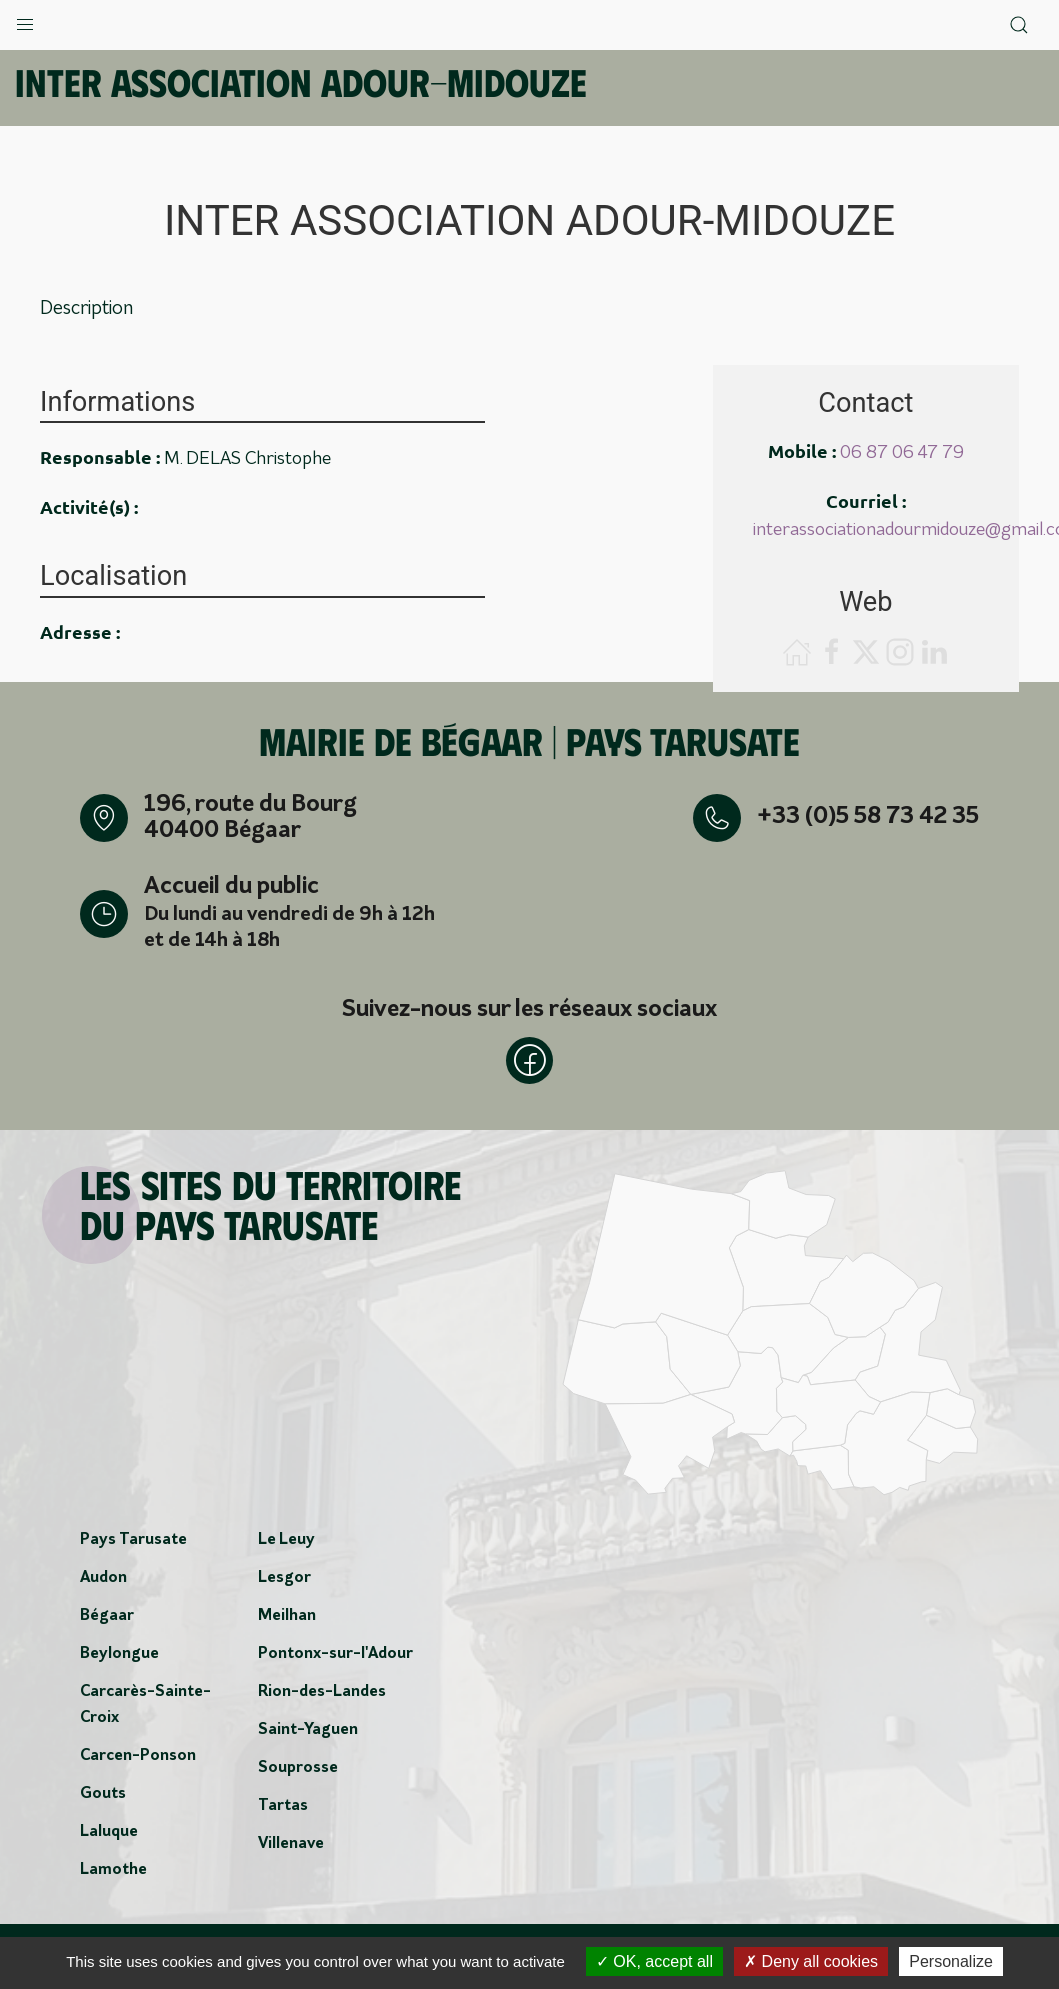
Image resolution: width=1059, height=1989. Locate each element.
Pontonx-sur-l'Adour (335, 1655)
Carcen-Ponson (138, 1757)
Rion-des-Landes (322, 1693)
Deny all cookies (811, 1961)
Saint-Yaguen (308, 1731)
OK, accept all (654, 1961)
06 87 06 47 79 (902, 453)
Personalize (951, 1961)
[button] (25, 20)
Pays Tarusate (133, 1541)
